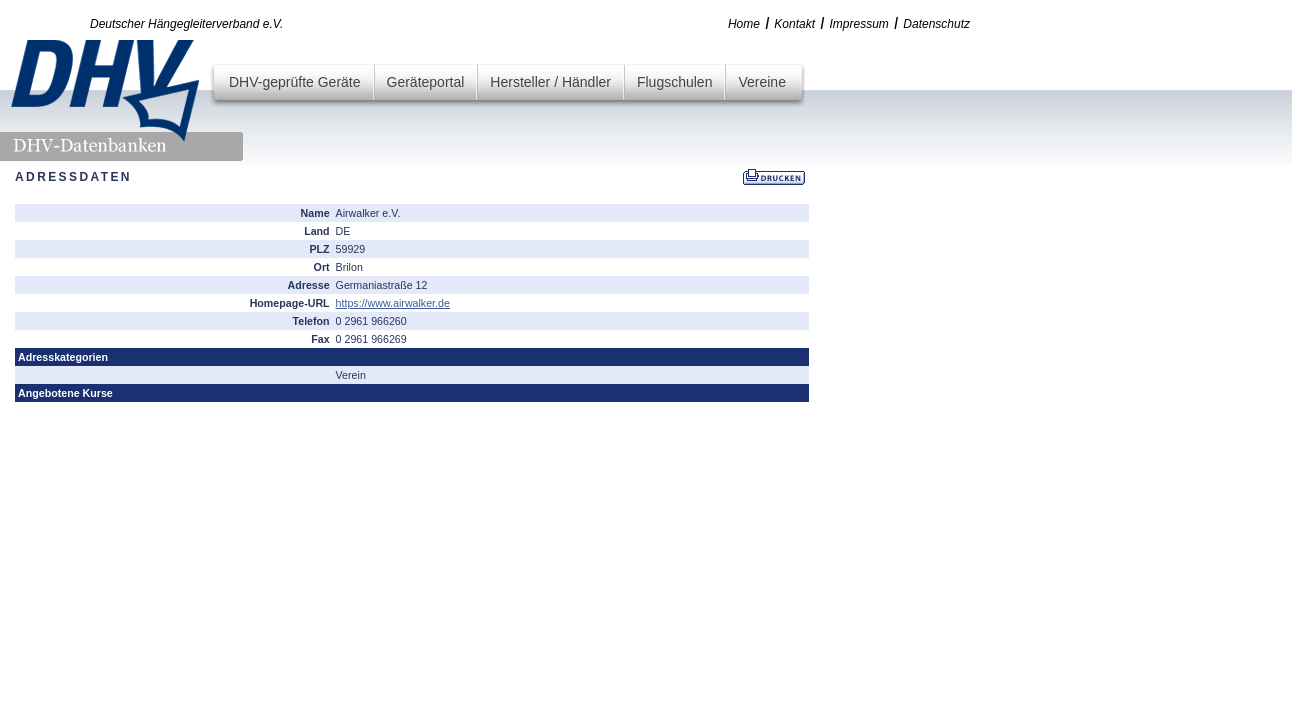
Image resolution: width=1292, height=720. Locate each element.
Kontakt (794, 24)
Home (744, 24)
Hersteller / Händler (550, 82)
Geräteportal (426, 82)
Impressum (859, 24)
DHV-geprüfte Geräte (295, 82)
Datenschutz (936, 24)
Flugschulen (675, 82)
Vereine (761, 82)
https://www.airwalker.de (393, 303)
